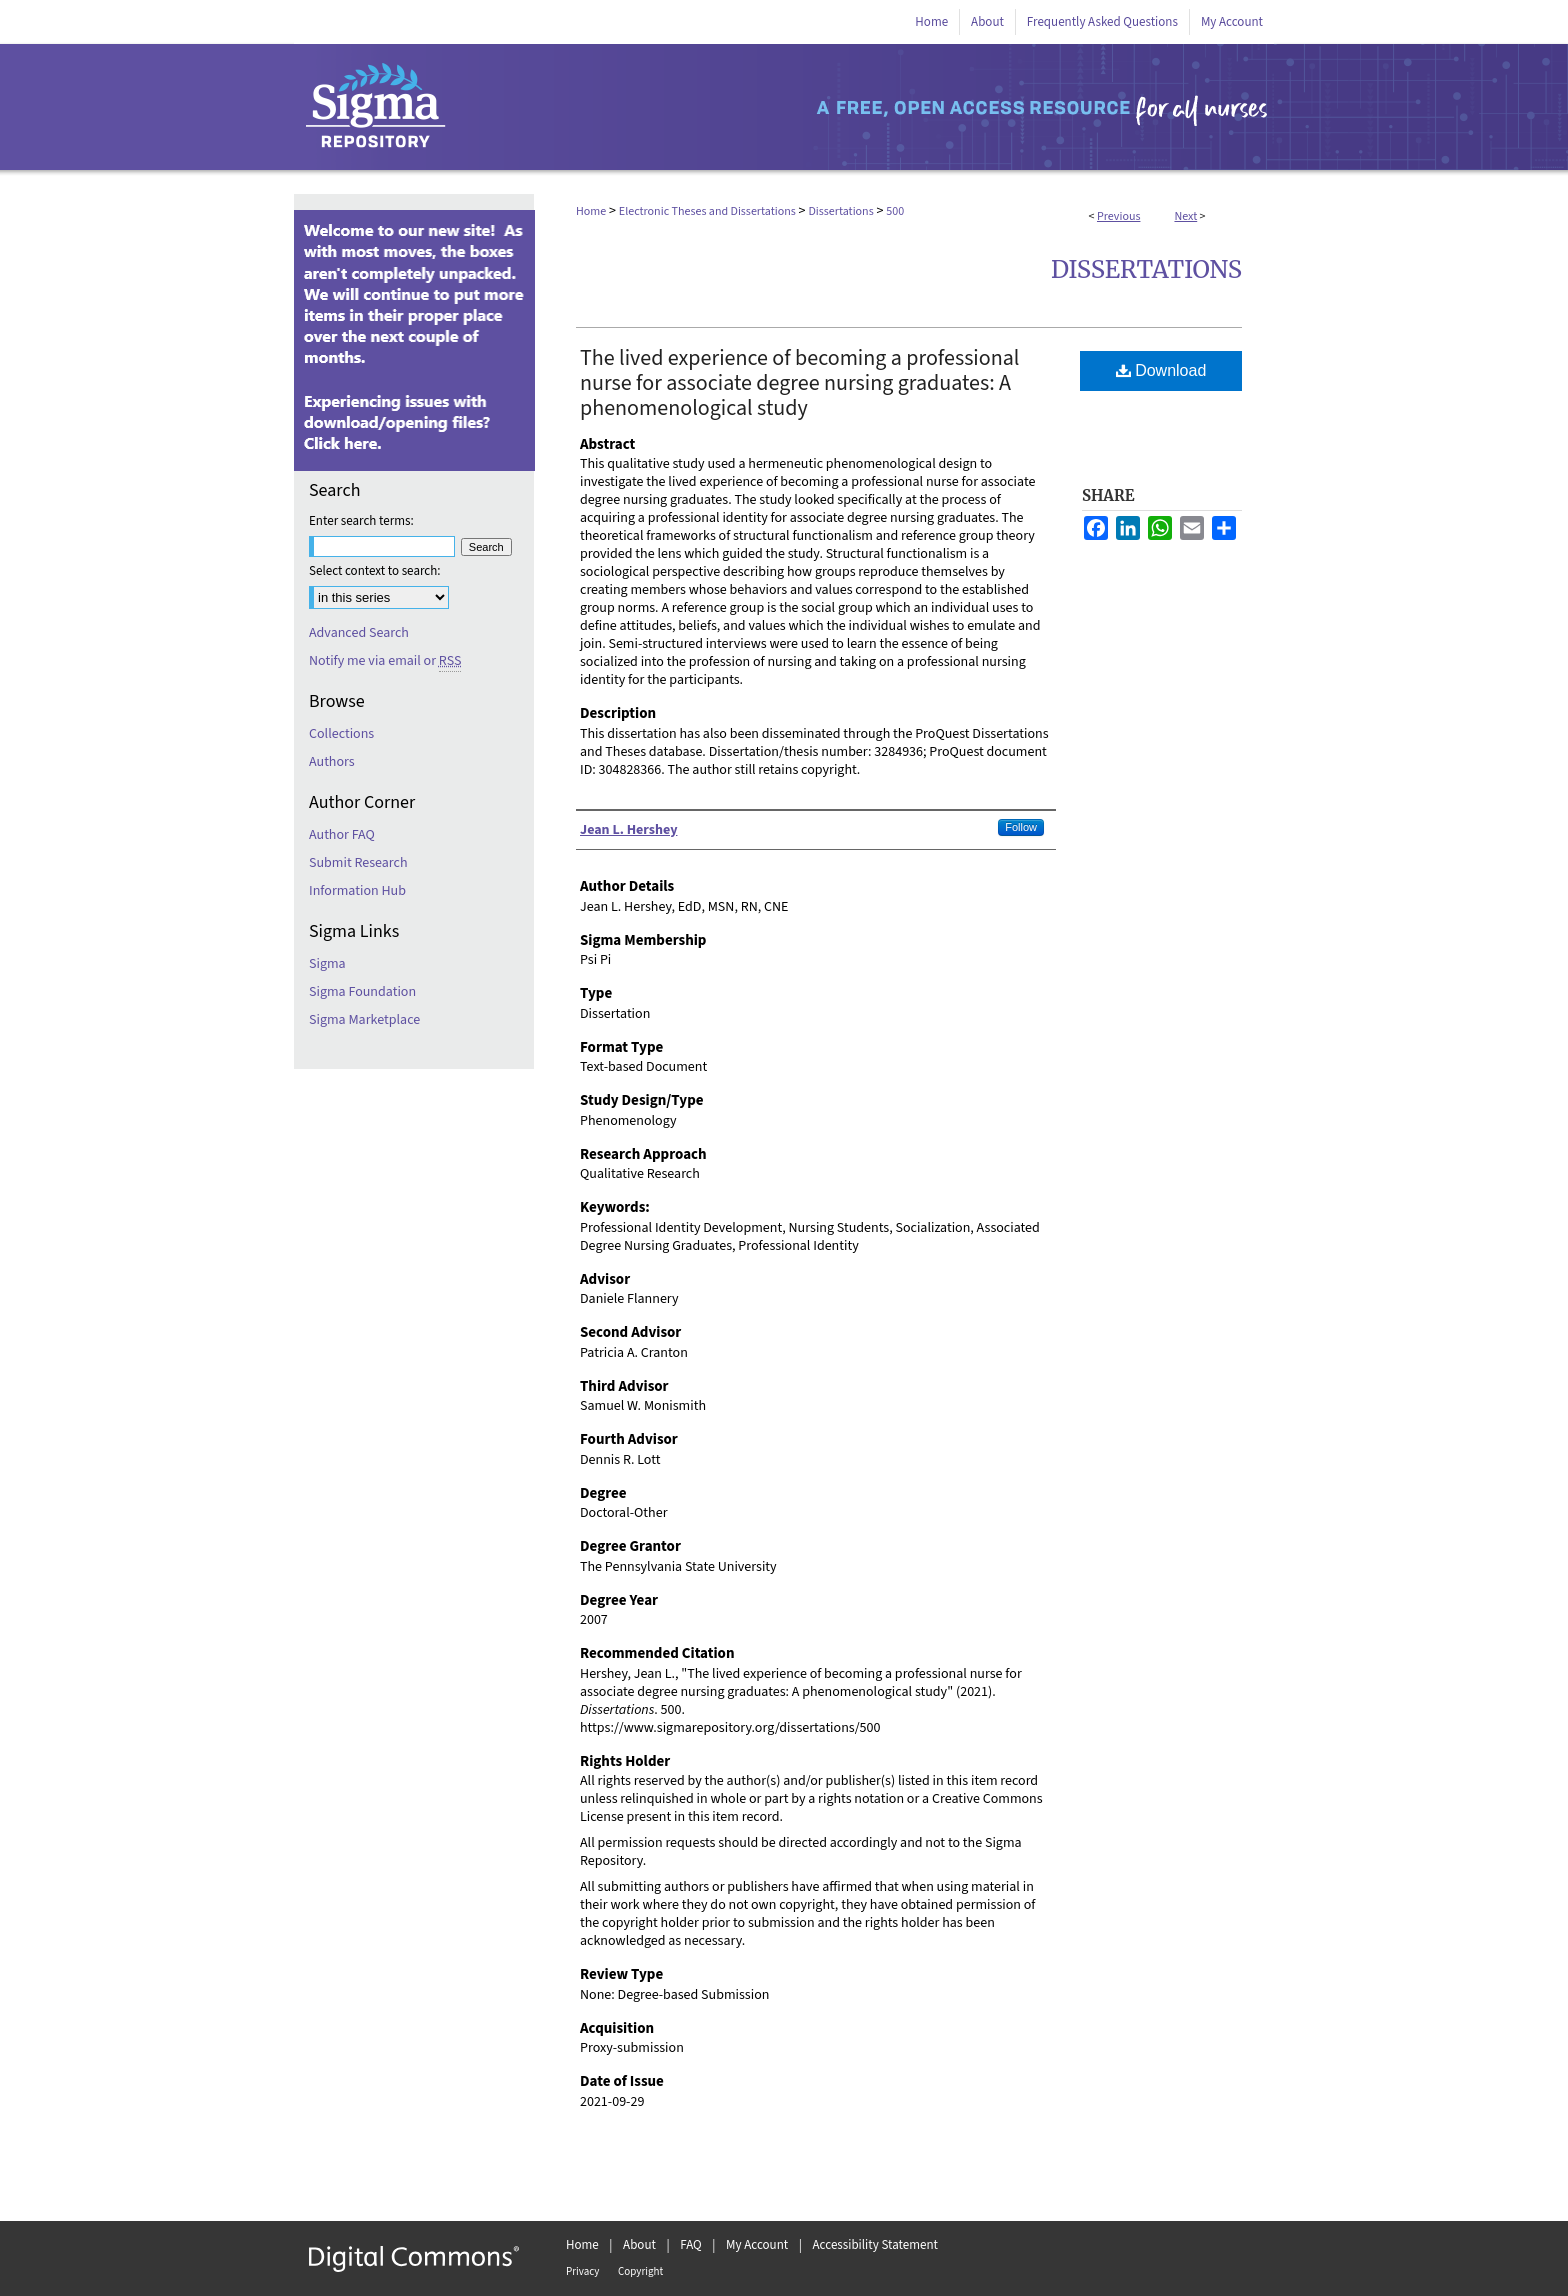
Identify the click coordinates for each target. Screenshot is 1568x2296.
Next (1185, 216)
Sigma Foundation (362, 992)
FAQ (691, 2245)
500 (895, 211)
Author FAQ (342, 835)
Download (1161, 370)
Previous (1118, 216)
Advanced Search (359, 633)
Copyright (640, 2271)
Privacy (582, 2271)
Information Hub (357, 891)
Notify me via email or (385, 661)
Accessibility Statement (875, 2245)
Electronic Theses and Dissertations (707, 211)
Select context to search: (375, 571)
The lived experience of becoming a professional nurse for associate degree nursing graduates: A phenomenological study (799, 383)
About (639, 2245)
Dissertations (840, 211)
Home (591, 211)
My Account (757, 2245)
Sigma (327, 964)
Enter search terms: (361, 521)
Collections (341, 734)
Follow (1021, 827)
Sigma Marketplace (364, 1020)
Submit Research (358, 863)
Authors (332, 762)
